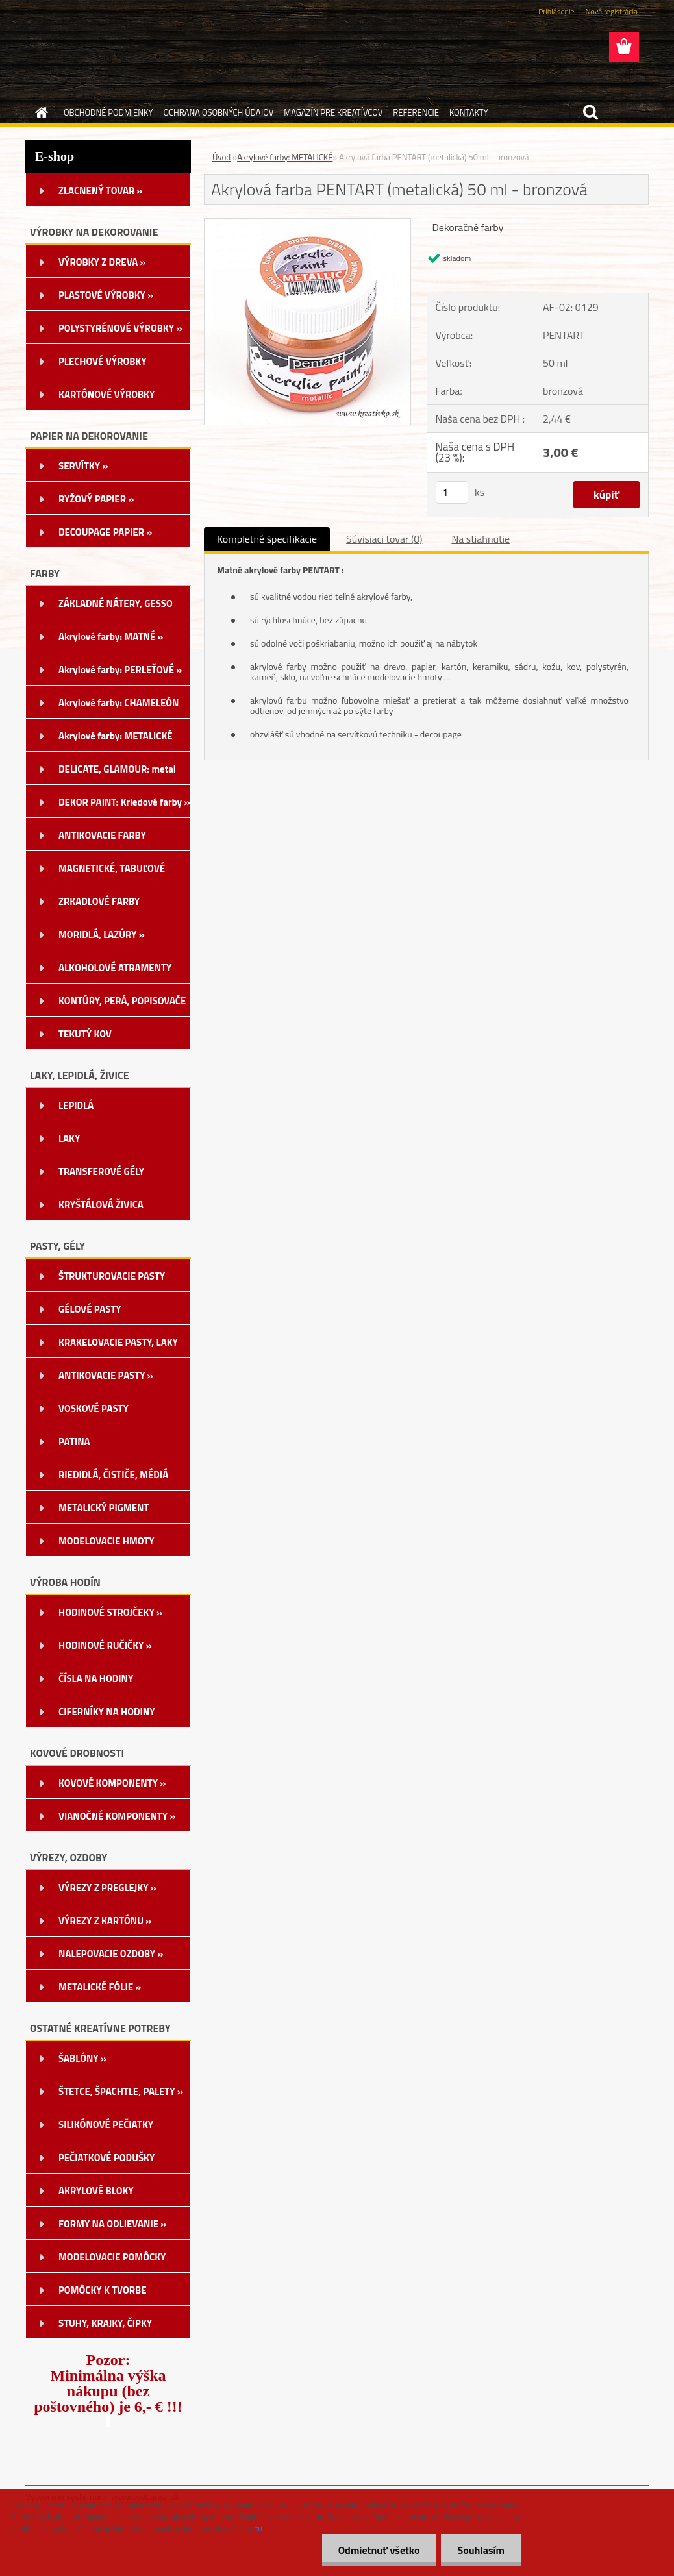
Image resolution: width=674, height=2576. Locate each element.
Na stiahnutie (480, 539)
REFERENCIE (416, 112)
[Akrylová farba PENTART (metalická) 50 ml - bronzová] (307, 224)
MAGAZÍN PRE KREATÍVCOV (333, 112)
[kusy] (452, 492)
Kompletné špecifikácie (267, 539)
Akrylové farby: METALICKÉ (284, 157)
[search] (590, 112)
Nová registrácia (611, 11)
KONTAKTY (468, 112)
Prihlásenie (556, 11)
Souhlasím (481, 2550)
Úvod (221, 157)
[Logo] (114, 48)
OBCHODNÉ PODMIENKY (108, 112)
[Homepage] (39, 112)
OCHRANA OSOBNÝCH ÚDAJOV (218, 112)
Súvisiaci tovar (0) (384, 539)
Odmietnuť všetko (379, 2550)
